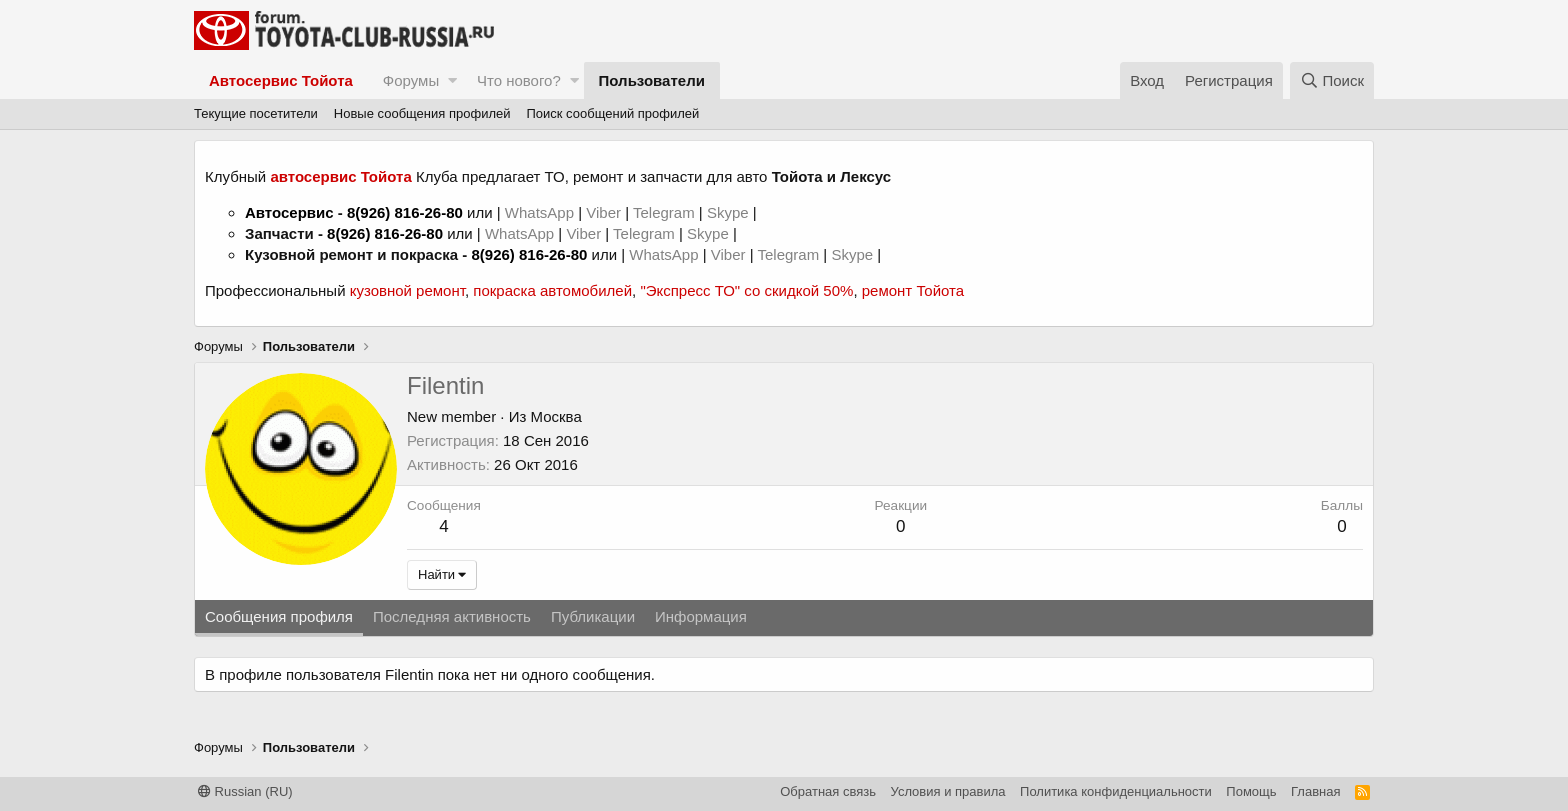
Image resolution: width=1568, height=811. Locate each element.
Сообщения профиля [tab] (279, 616)
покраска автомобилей (552, 290)
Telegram (666, 212)
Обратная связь (828, 791)
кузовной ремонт (407, 290)
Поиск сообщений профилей (612, 113)
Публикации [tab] (593, 616)
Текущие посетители (256, 113)
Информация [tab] (701, 616)
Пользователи (652, 80)
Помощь (1251, 791)
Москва (556, 416)
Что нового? (519, 80)
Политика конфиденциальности (1116, 791)
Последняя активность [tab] (452, 616)
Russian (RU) (245, 791)
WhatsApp (541, 212)
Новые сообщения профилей (422, 113)
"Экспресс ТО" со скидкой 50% (746, 290)
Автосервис (289, 212)
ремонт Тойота (913, 290)
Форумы (411, 80)
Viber (603, 212)
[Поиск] (1332, 80)
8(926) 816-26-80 (405, 212)
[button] (452, 80)
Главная (1315, 791)
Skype (730, 212)
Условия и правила (948, 791)
